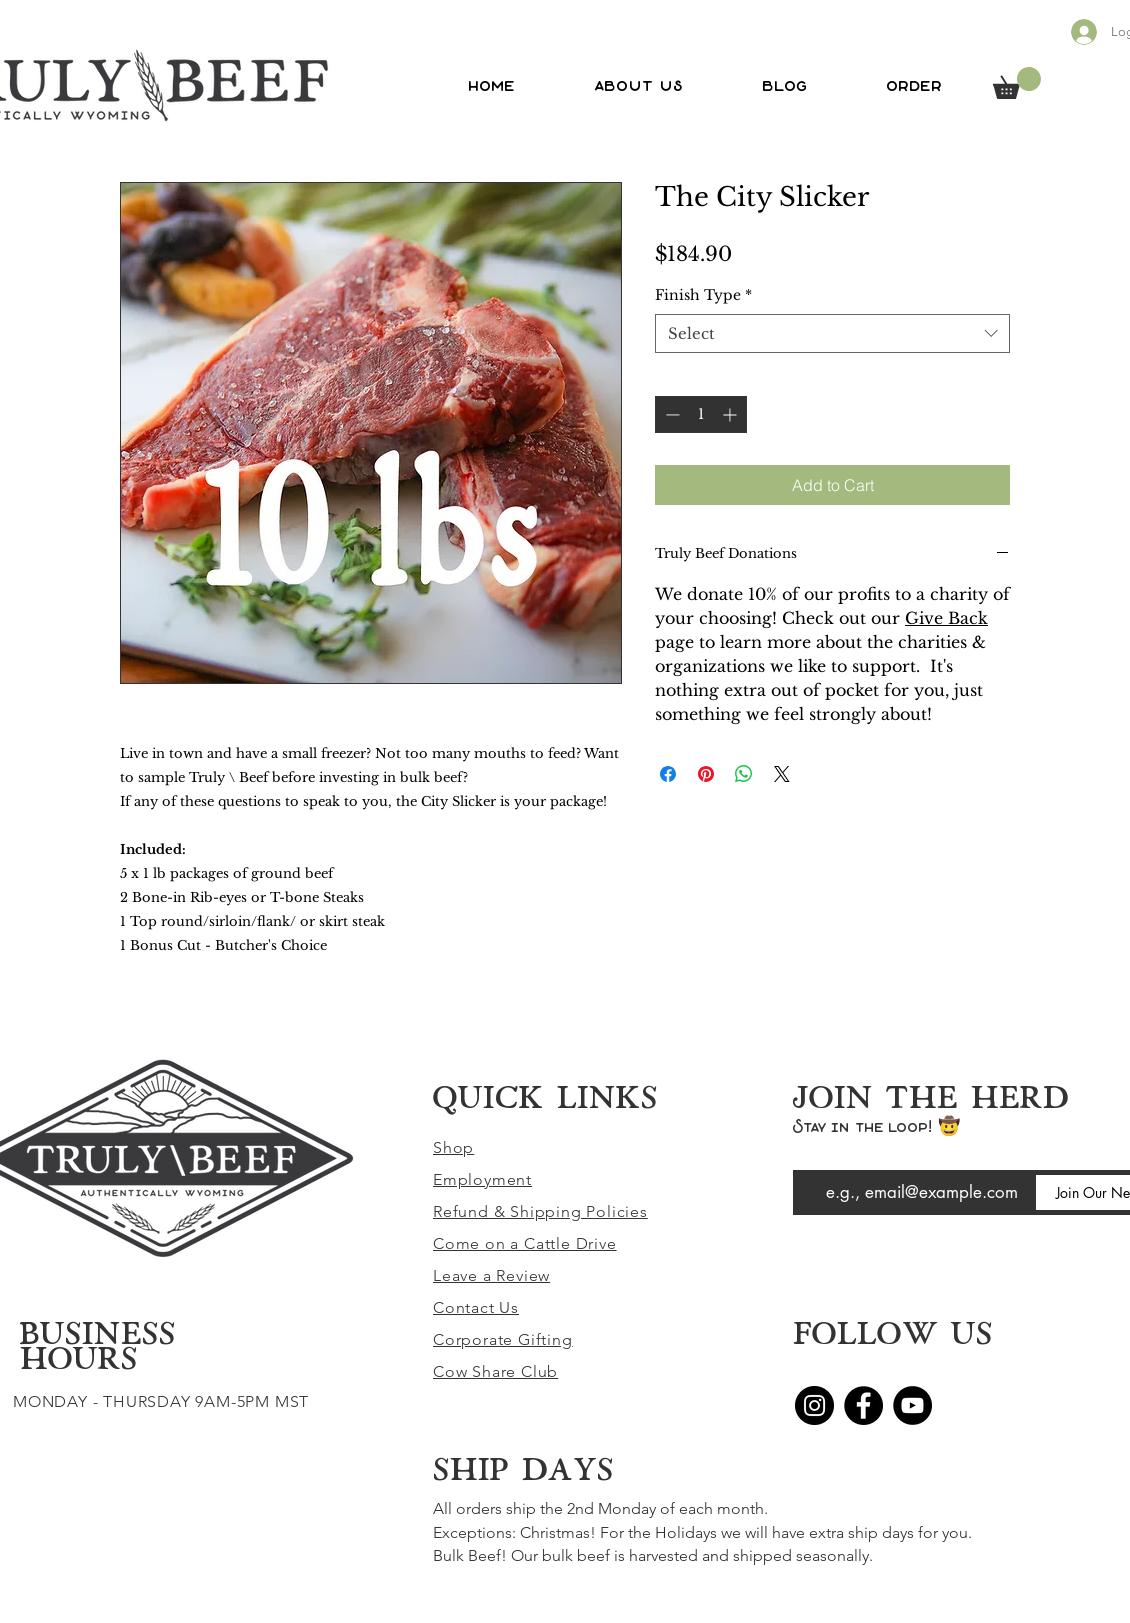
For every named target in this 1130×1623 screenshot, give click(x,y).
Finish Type (703, 295)
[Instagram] (814, 1405)
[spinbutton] (701, 414)
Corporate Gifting (503, 1339)
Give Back (946, 618)
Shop (453, 1147)
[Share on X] (782, 774)
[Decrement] (670, 414)
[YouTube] (912, 1405)
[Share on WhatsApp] (744, 774)
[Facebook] (863, 1405)
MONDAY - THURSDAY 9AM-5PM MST (161, 1401)
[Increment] (731, 414)
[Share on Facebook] (668, 774)
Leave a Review (491, 1275)
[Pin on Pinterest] (706, 774)
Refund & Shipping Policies (540, 1211)
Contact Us (476, 1307)
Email (809, 1155)
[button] (1017, 83)
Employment (482, 1179)
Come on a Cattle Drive (525, 1243)
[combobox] (832, 333)
